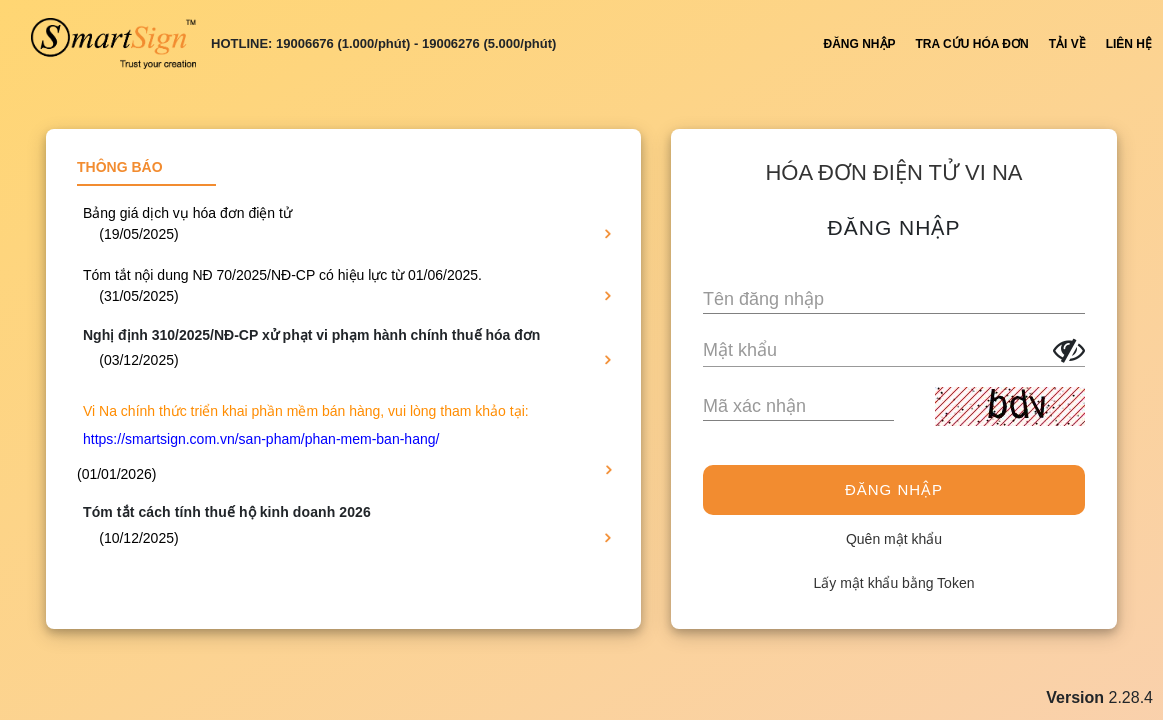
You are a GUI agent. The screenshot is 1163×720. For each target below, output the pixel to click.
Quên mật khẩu (894, 539)
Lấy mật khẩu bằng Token (894, 583)
